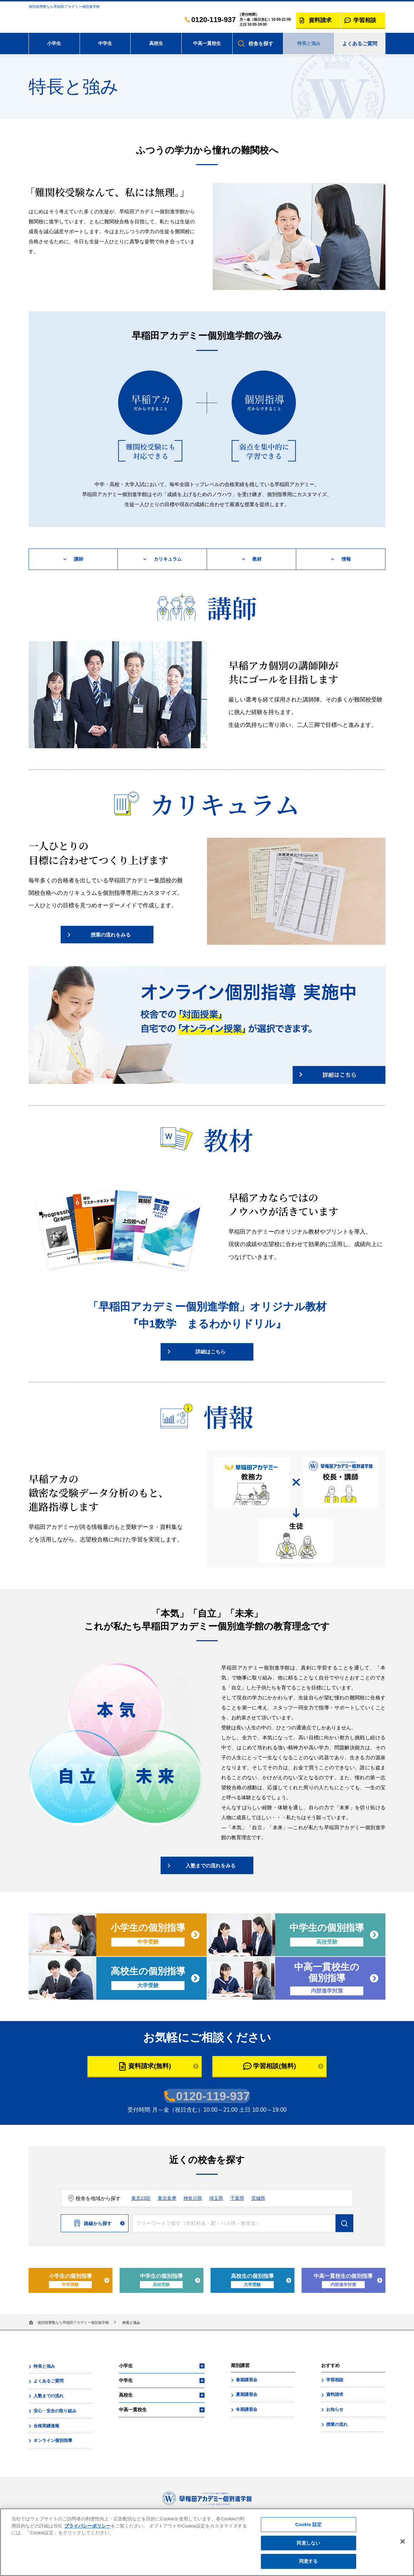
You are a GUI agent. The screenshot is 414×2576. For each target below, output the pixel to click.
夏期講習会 (246, 2395)
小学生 (54, 43)
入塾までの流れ (48, 2396)
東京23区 (141, 2200)
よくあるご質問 (359, 43)
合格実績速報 (46, 2424)
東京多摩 (169, 2200)
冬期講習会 (246, 2409)
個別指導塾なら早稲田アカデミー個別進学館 (73, 2324)
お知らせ (334, 2409)
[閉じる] (402, 2544)
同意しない (308, 2546)
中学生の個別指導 (162, 2282)
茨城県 (265, 2200)
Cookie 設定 (308, 2527)
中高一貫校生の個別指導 (343, 2282)
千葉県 (243, 2200)
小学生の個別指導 (71, 2282)
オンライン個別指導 (52, 2439)
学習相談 (334, 2381)
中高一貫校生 (207, 43)
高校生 (155, 43)
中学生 (104, 43)
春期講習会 (246, 2381)
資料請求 (334, 2395)
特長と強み (308, 43)
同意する (308, 2564)
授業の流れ (336, 2424)
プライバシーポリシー (87, 2528)
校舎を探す (260, 43)
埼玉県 (220, 2200)
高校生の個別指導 (253, 2282)
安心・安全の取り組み (54, 2410)
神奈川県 (196, 2200)
